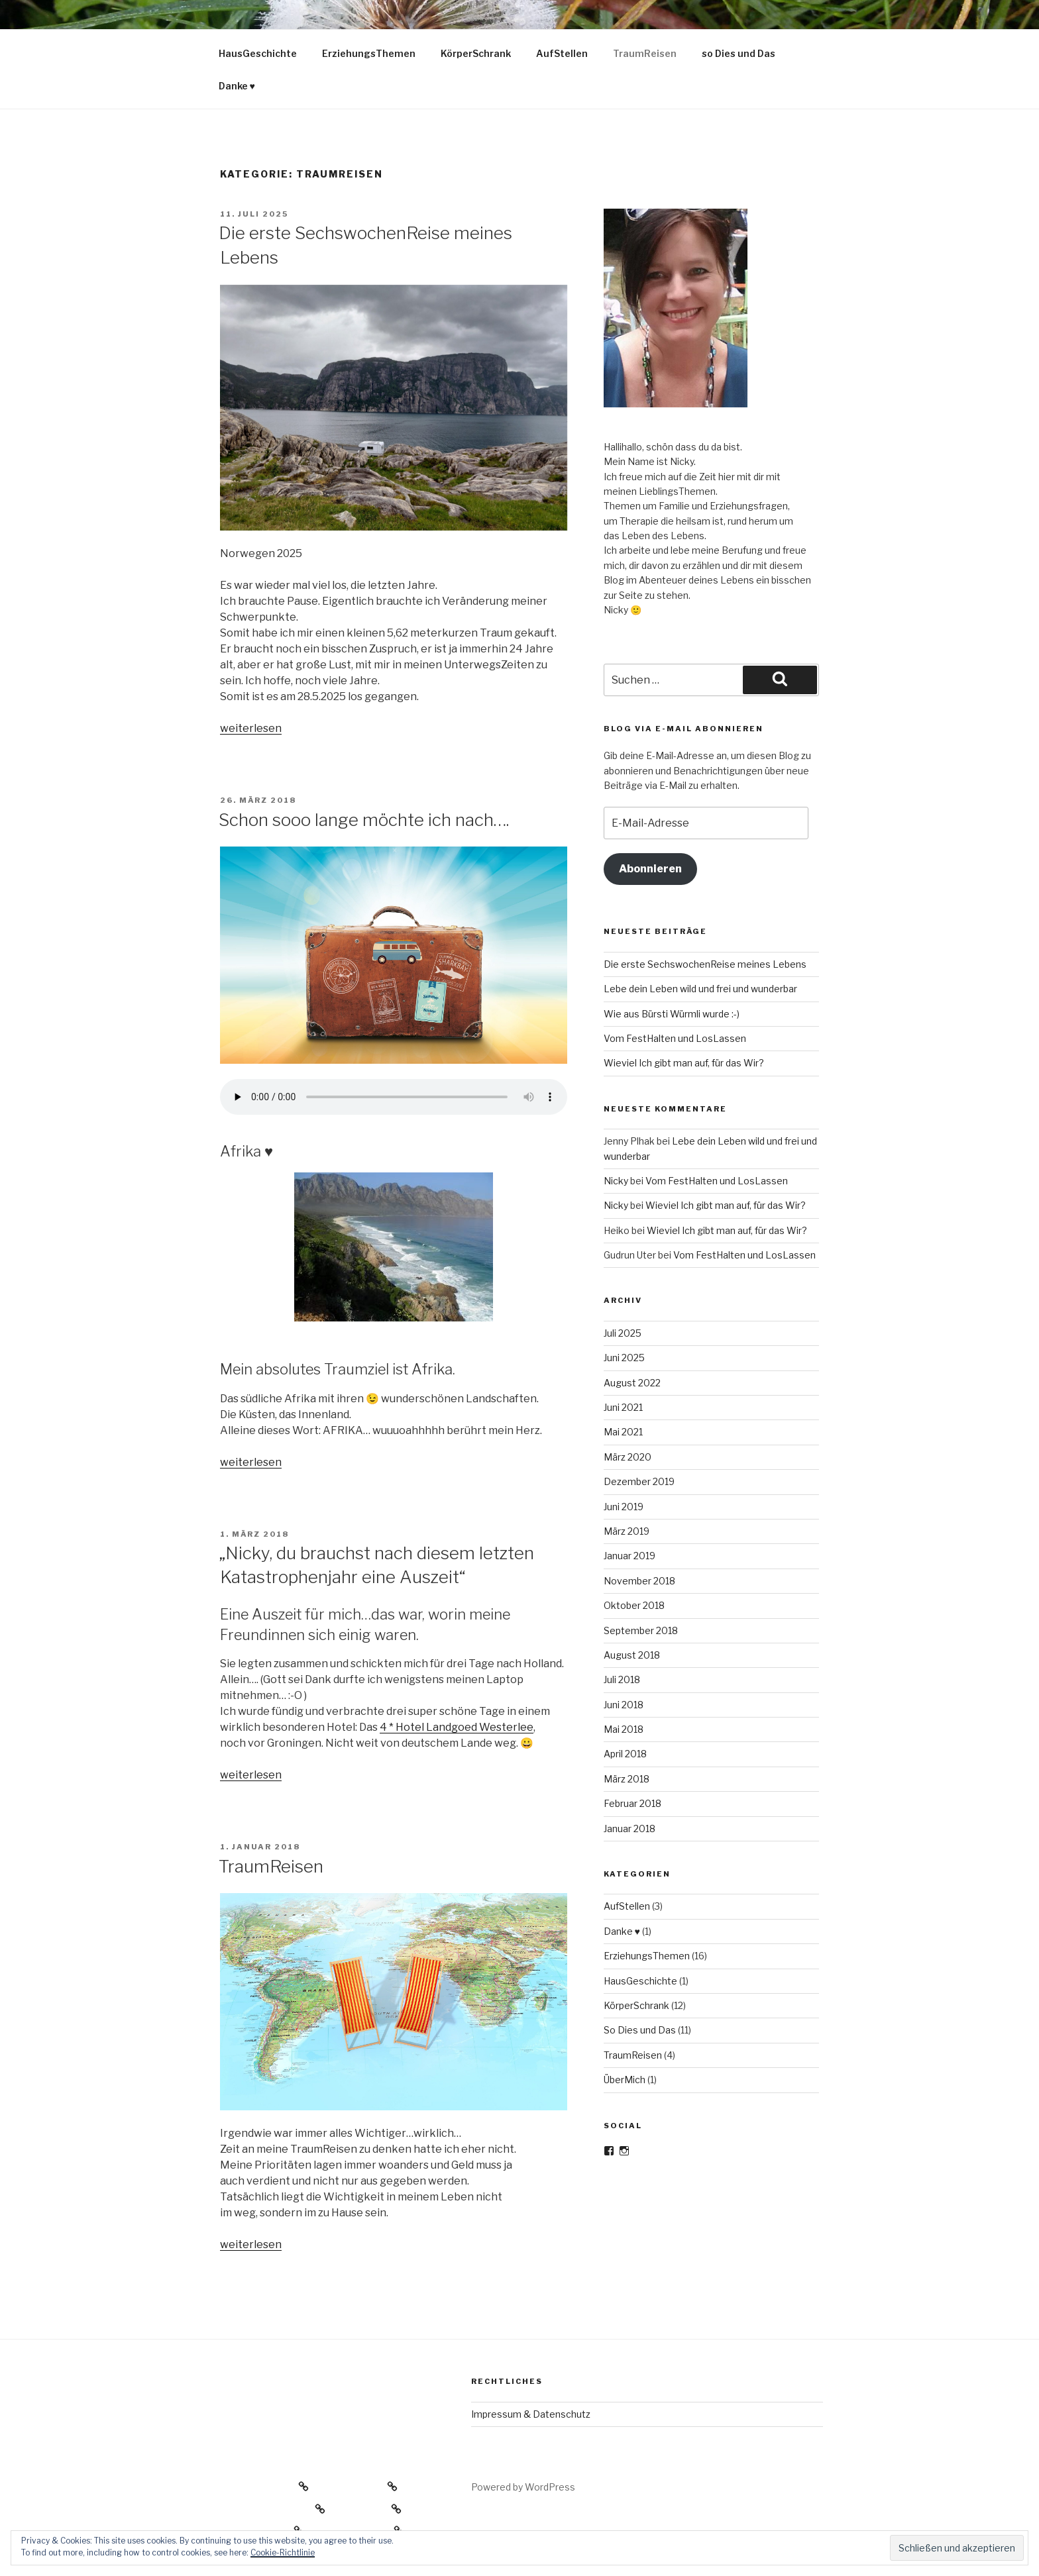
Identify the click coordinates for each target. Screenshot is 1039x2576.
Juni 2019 (623, 1506)
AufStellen (562, 53)
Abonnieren (650, 868)
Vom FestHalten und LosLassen (675, 1038)
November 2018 (639, 1580)
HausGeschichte (258, 53)
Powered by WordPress (523, 2487)
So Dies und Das (640, 2029)
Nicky (616, 1180)
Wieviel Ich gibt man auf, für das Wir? (684, 1062)
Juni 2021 (623, 1407)
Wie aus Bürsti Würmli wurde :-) (671, 1013)
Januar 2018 (629, 1828)
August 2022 (632, 1382)
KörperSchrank (476, 53)
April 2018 (625, 1753)
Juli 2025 (622, 1333)
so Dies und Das (738, 53)
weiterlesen (251, 728)
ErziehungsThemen (368, 53)
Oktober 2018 (634, 1605)
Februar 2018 (632, 1803)
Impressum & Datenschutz (530, 2414)
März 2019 (626, 1531)
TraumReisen (645, 53)
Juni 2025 (624, 1357)
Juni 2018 (623, 1704)
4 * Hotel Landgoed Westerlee (456, 1727)
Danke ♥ (237, 85)
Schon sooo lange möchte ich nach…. (364, 819)
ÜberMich (624, 2079)
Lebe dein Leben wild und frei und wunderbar (700, 988)
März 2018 (626, 1778)
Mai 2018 (623, 1729)
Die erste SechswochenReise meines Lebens (705, 964)
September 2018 (641, 1630)
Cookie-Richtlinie (282, 2552)
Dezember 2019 (639, 1481)
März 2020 (627, 1457)
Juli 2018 (622, 1679)
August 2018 (632, 1655)
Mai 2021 (623, 1431)
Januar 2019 (629, 1555)
